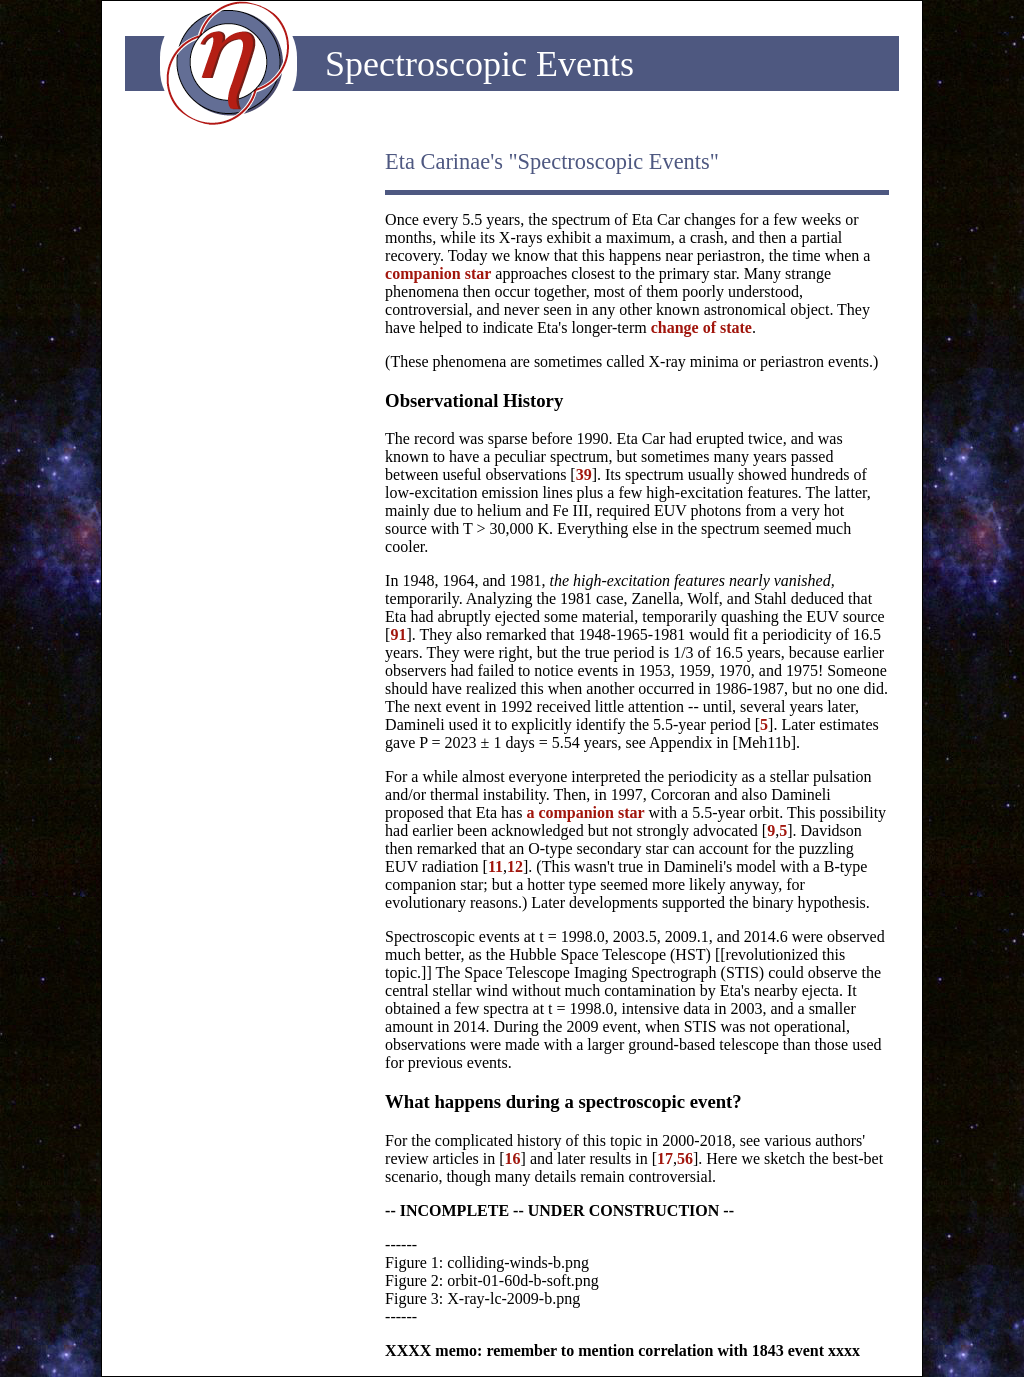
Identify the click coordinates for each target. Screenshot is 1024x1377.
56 (685, 1158)
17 (665, 1158)
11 (495, 866)
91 (398, 634)
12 (515, 866)
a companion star (585, 812)
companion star (438, 273)
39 (584, 474)
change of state (701, 327)
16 (513, 1158)
